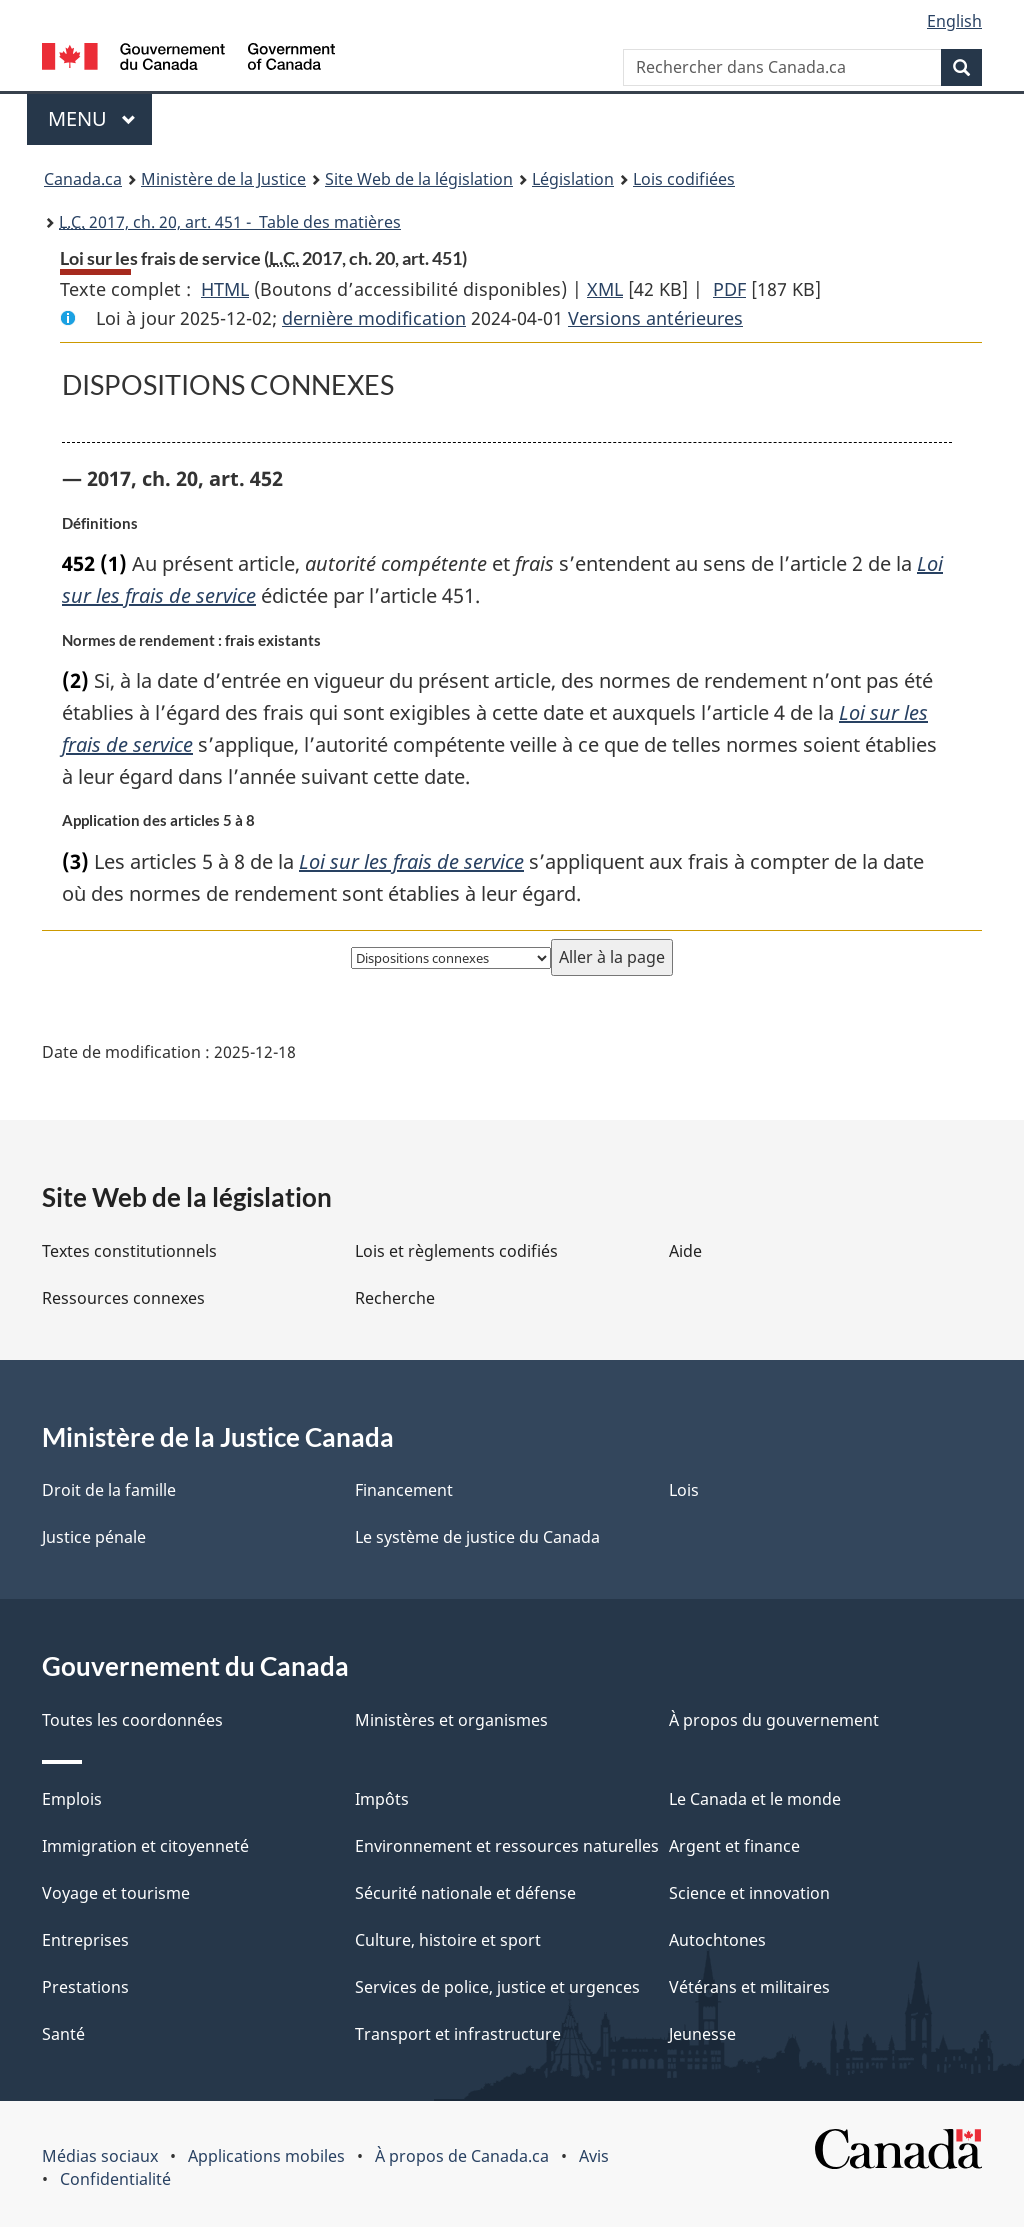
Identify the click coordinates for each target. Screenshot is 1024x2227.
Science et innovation (749, 1893)
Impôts (382, 1799)
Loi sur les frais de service (411, 861)
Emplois (72, 1799)
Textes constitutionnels (129, 1251)
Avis (594, 2156)
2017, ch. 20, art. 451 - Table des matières (230, 222)
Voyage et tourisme (116, 1893)
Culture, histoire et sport (448, 1940)
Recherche (395, 1298)
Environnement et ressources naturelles (507, 1846)
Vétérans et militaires (749, 1987)
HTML (225, 289)
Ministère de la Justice (223, 179)
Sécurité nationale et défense (465, 1893)
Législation (573, 179)
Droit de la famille (109, 1490)
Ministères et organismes (451, 1720)
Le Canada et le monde (755, 1799)
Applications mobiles (266, 2156)
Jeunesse (702, 2034)
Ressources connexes (123, 1298)
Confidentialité (115, 2179)
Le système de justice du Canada (477, 1537)
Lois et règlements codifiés (456, 1251)
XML (605, 289)
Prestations (85, 1987)
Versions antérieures (655, 318)
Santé (63, 2034)
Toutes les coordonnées (132, 1720)
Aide (685, 1251)
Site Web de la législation (419, 179)
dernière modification (374, 318)
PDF (729, 289)
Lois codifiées (684, 179)
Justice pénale (94, 1537)
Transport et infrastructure (458, 2034)
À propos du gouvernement (774, 1720)
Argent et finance (734, 1846)
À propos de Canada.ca (462, 2156)
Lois (684, 1490)
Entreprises (85, 1940)
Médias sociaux (100, 2156)
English (954, 21)
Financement (404, 1490)
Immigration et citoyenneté (145, 1846)
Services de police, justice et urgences (497, 1987)
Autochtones (717, 1940)
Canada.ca (83, 179)
